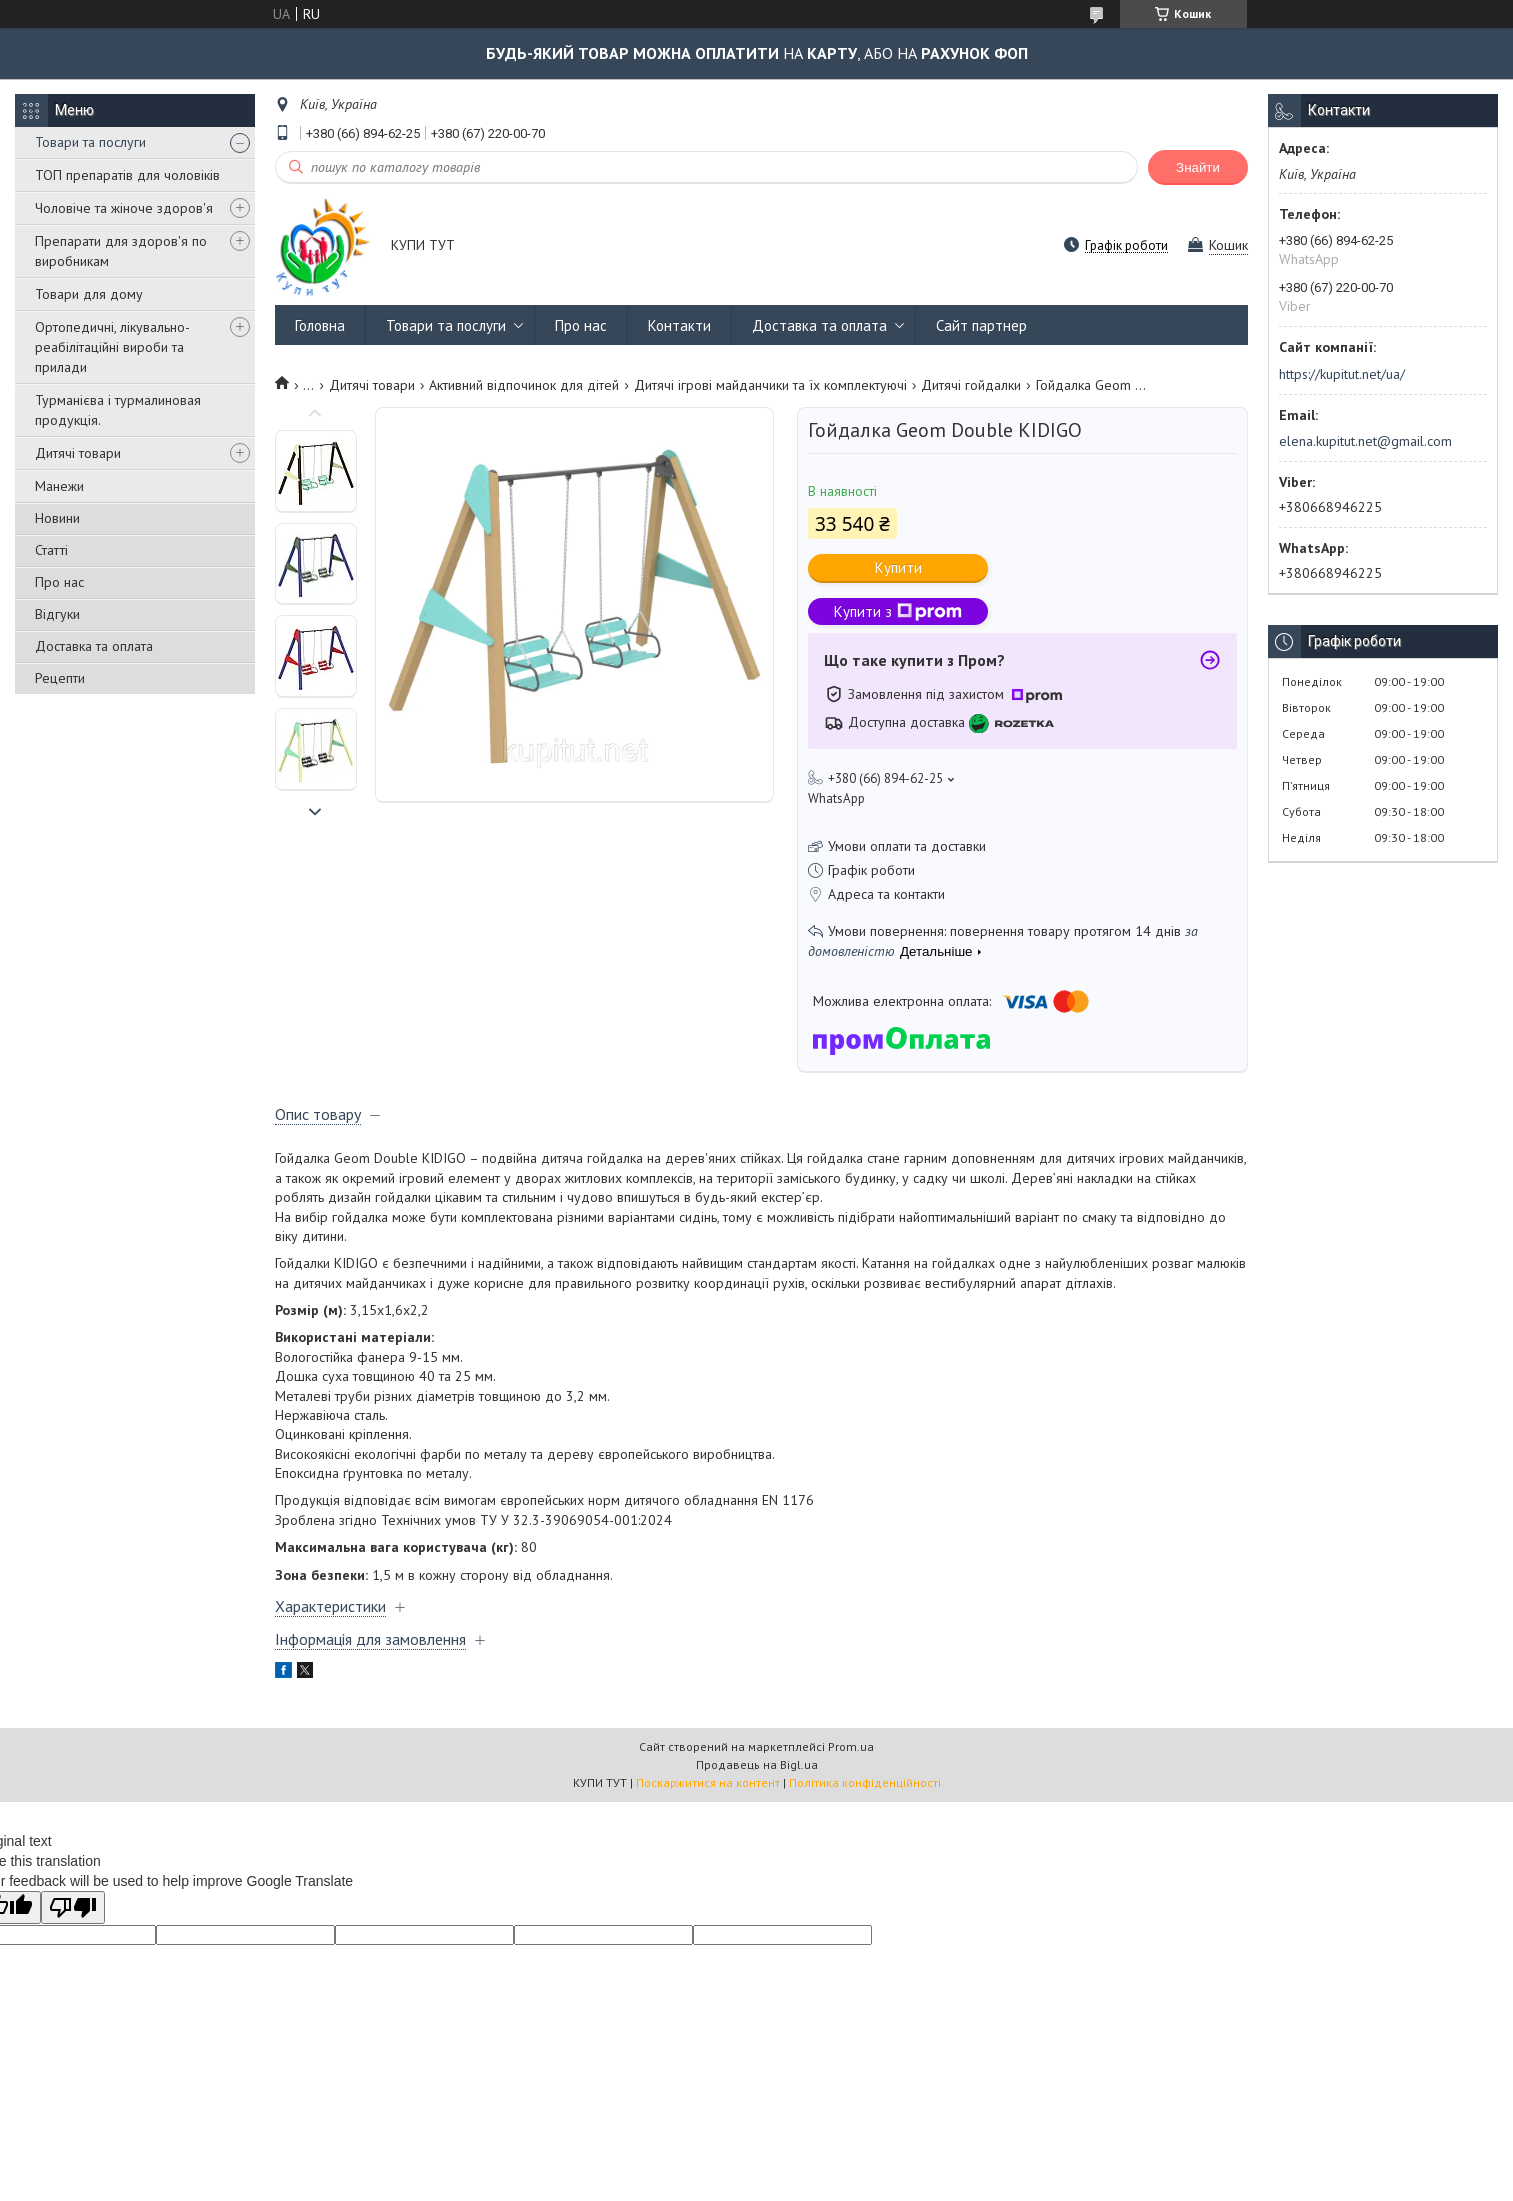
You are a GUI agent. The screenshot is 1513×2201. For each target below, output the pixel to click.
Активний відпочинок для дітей (524, 385)
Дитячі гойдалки (971, 385)
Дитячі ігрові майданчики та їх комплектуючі (770, 385)
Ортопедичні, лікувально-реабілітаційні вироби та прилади (112, 347)
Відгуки (57, 614)
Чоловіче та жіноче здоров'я (124, 208)
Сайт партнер (981, 325)
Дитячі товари (78, 453)
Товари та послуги (90, 142)
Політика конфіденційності (865, 1782)
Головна (320, 325)
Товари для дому (89, 294)
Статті (51, 550)
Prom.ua (851, 1746)
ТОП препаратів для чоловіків (127, 175)
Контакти (679, 325)
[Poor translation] (73, 1907)
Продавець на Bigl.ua (757, 1764)
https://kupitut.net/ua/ (1342, 374)
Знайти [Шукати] (1198, 167)
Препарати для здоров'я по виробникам (121, 251)
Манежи (59, 486)
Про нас (59, 582)
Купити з (898, 611)
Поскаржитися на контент (708, 1782)
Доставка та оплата (94, 646)
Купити (898, 567)
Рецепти (60, 678)
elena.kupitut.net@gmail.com (1365, 441)
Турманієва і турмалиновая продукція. (118, 410)
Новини (57, 518)
